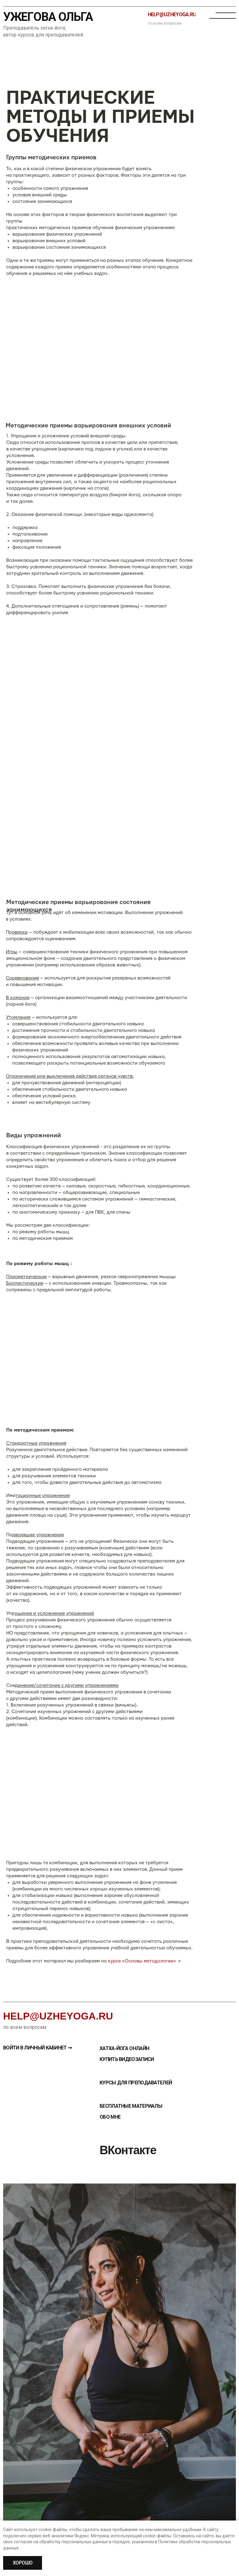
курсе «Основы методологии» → (144, 1961)
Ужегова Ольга (48, 17)
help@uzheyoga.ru (58, 2016)
